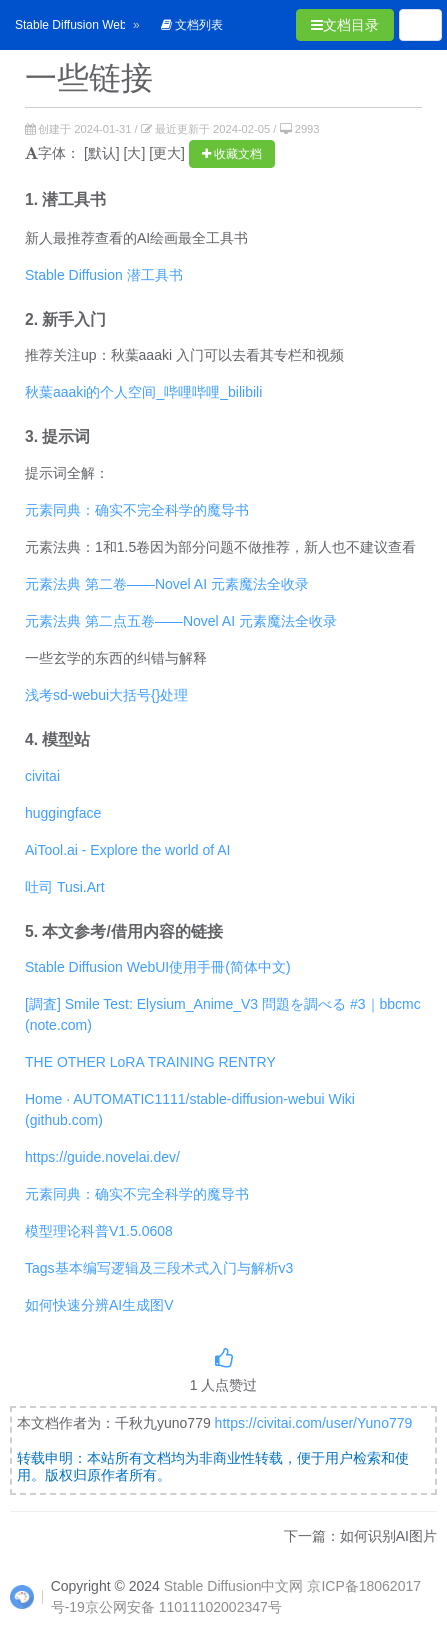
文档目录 (345, 25)
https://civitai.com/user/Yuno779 (314, 1423)
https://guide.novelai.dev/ (102, 1157)
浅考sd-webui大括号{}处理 (106, 695)
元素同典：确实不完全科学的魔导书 (137, 510)
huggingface (63, 813)
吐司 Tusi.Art (65, 887)
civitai (42, 776)
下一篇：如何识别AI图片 (360, 1536)
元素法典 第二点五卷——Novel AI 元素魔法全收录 (181, 621)
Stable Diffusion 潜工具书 (104, 275)
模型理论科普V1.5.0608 (99, 1231)
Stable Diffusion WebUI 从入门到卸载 (114, 25)
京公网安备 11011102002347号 (183, 1607)
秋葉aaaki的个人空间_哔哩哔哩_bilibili (143, 392)
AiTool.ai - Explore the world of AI (127, 850)
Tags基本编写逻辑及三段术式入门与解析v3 (159, 1268)
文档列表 (192, 25)
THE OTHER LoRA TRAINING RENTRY (150, 1062)
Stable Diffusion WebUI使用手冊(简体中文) (158, 967)
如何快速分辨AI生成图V (99, 1305)
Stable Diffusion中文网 (234, 1586)
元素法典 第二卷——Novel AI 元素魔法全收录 (167, 584)
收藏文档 (232, 154)
